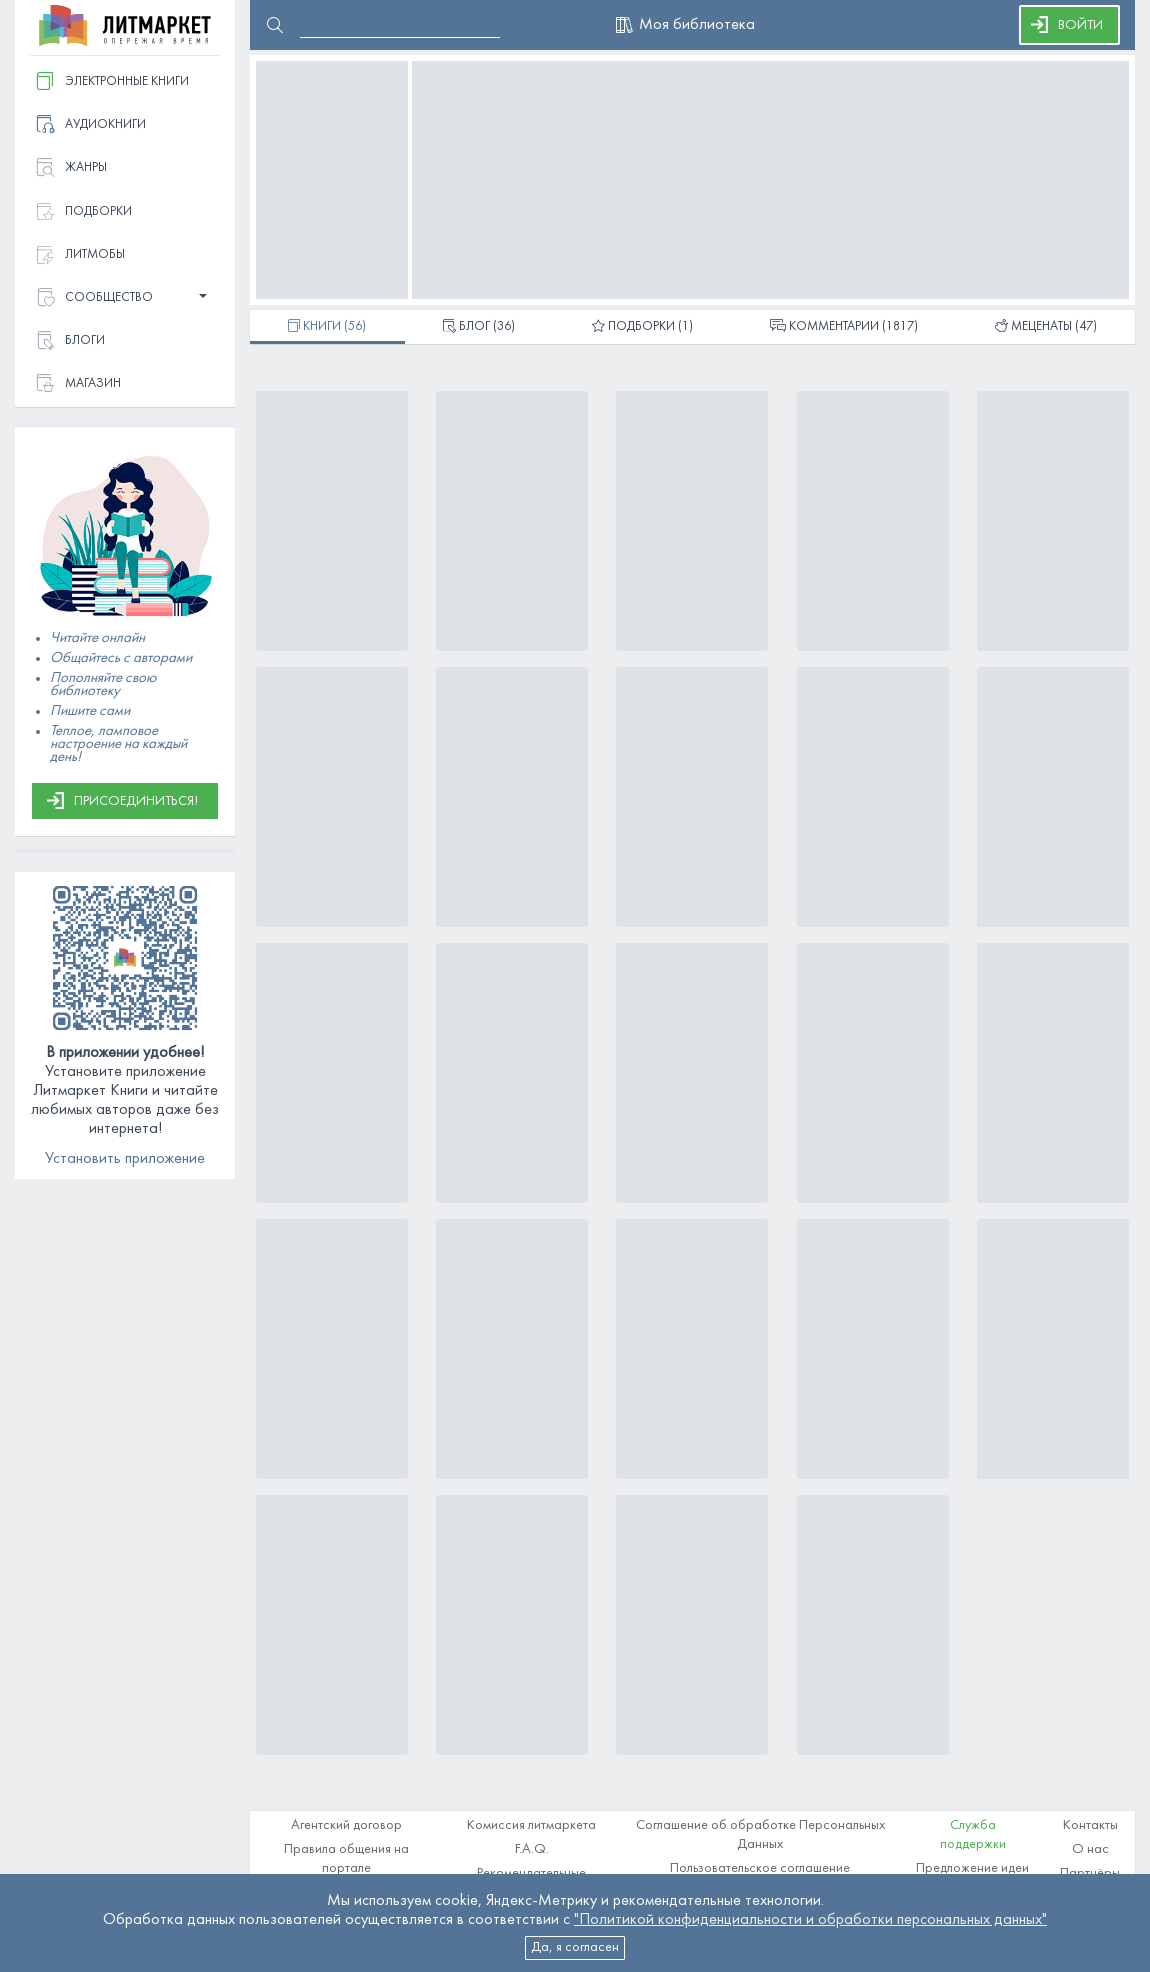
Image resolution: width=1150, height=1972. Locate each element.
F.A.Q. (532, 1849)
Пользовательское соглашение (760, 1868)
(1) (642, 328)
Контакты (1090, 1825)
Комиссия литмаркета (531, 1825)
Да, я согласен (575, 1947)
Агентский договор (346, 1825)
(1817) (844, 328)
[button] (125, 298)
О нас (1090, 1849)
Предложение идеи (972, 1868)
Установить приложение (125, 1159)
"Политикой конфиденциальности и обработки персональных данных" (810, 1920)
